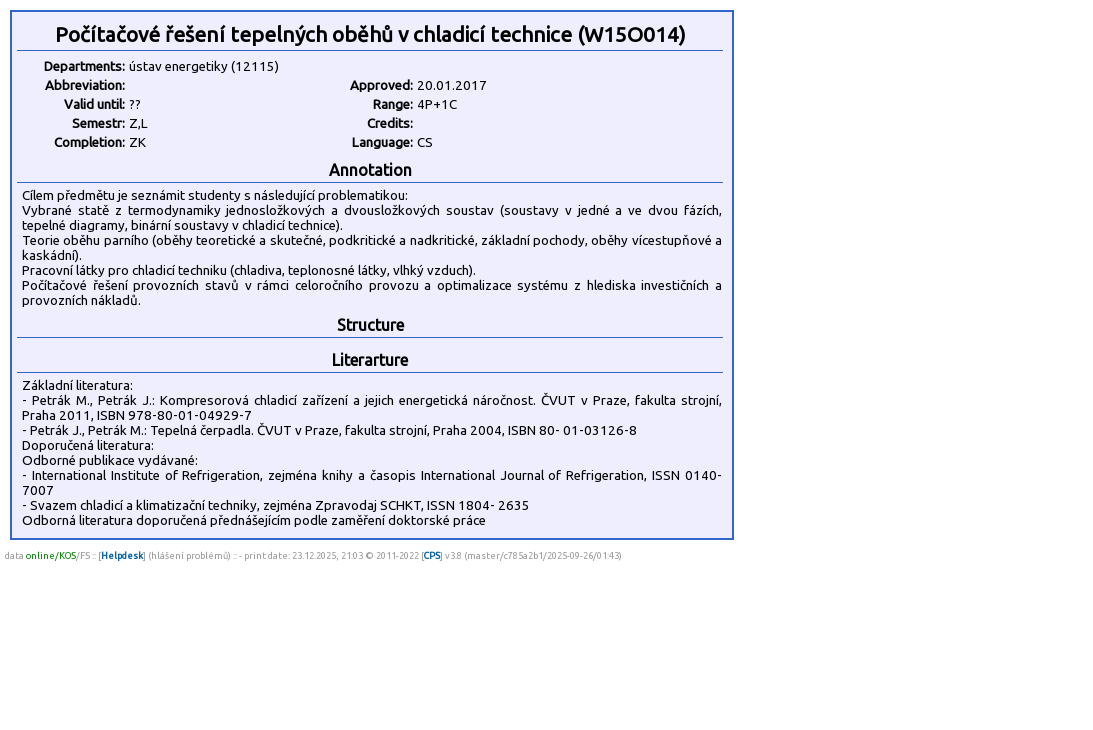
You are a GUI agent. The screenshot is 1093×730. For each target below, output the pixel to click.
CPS (432, 555)
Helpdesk (122, 555)
